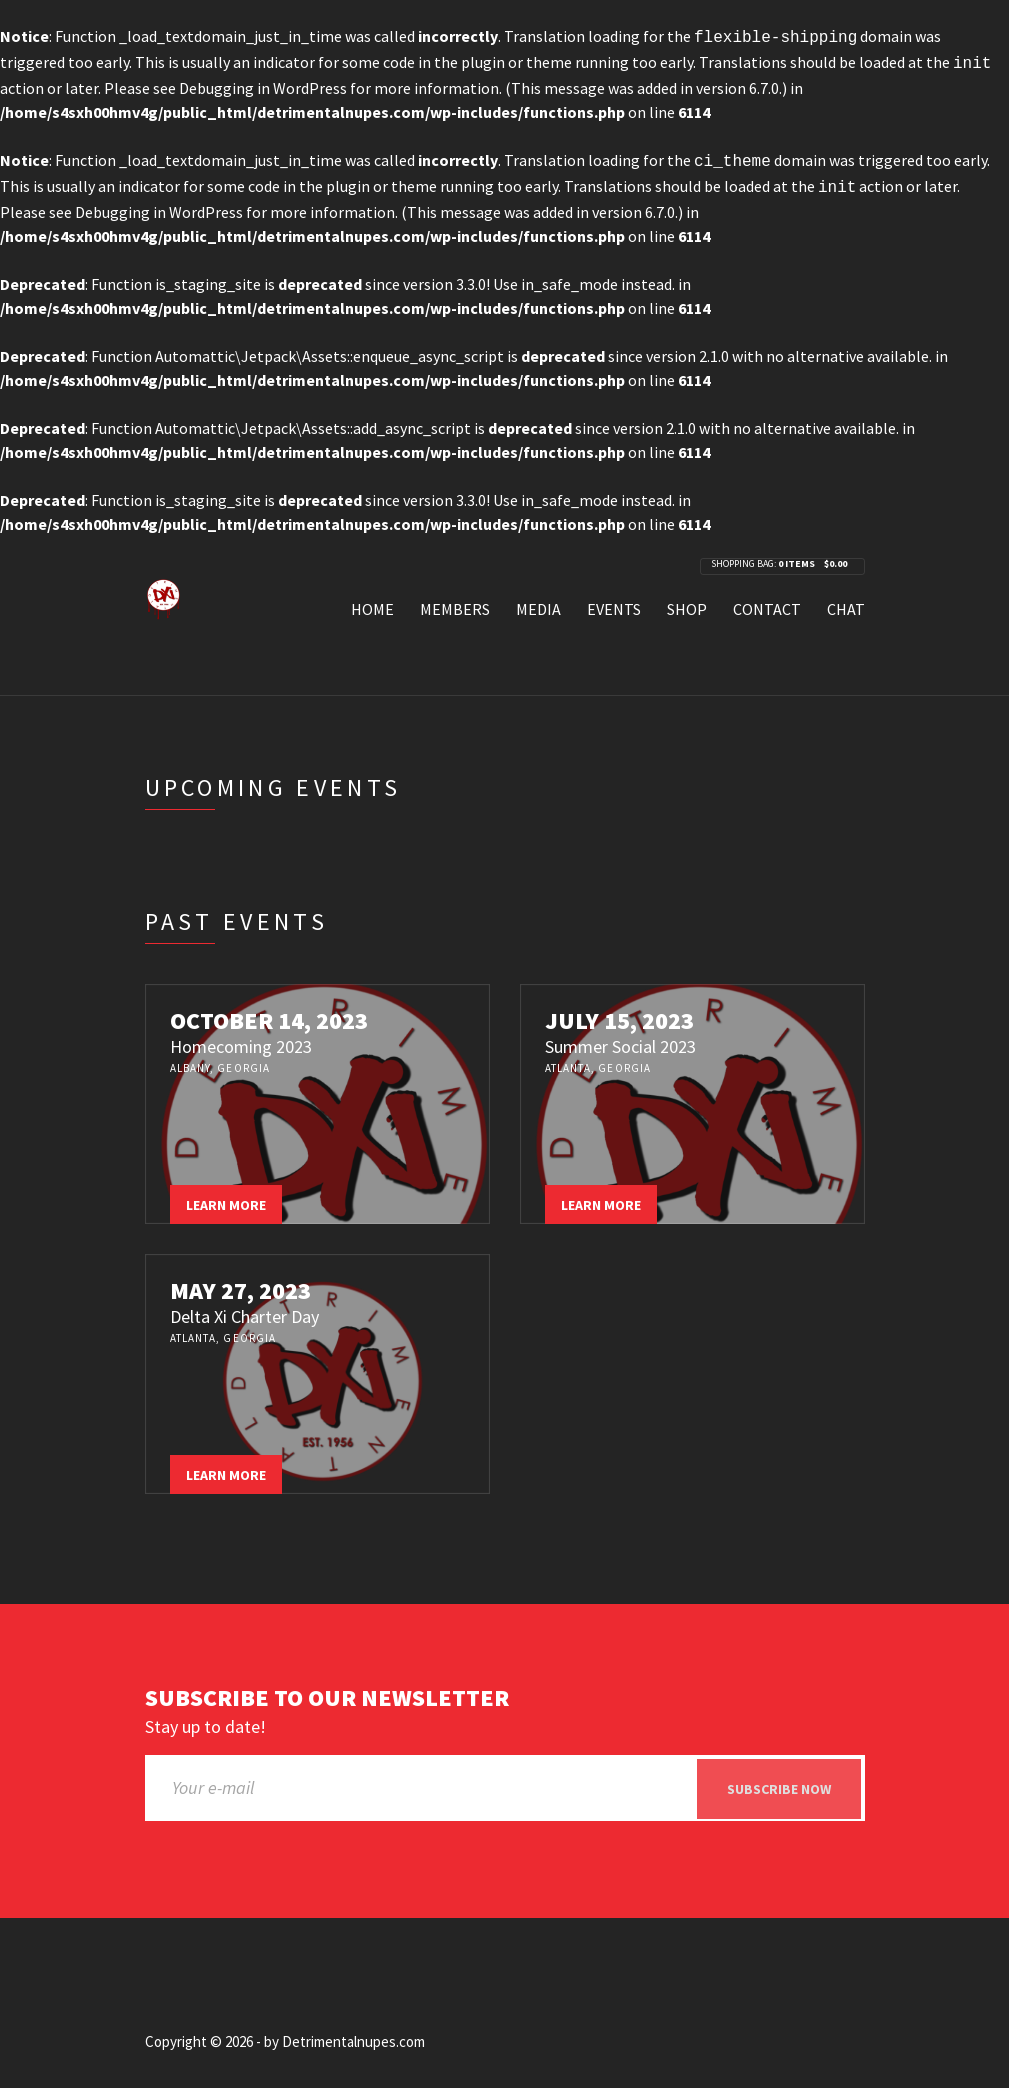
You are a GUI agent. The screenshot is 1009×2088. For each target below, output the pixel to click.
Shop (687, 601)
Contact (767, 601)
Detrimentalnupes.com (353, 2034)
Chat (846, 601)
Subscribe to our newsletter (327, 1690)
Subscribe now (779, 1781)
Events (614, 601)
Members (455, 601)
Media (538, 601)
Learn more (226, 1197)
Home (372, 601)
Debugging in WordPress (263, 84)
